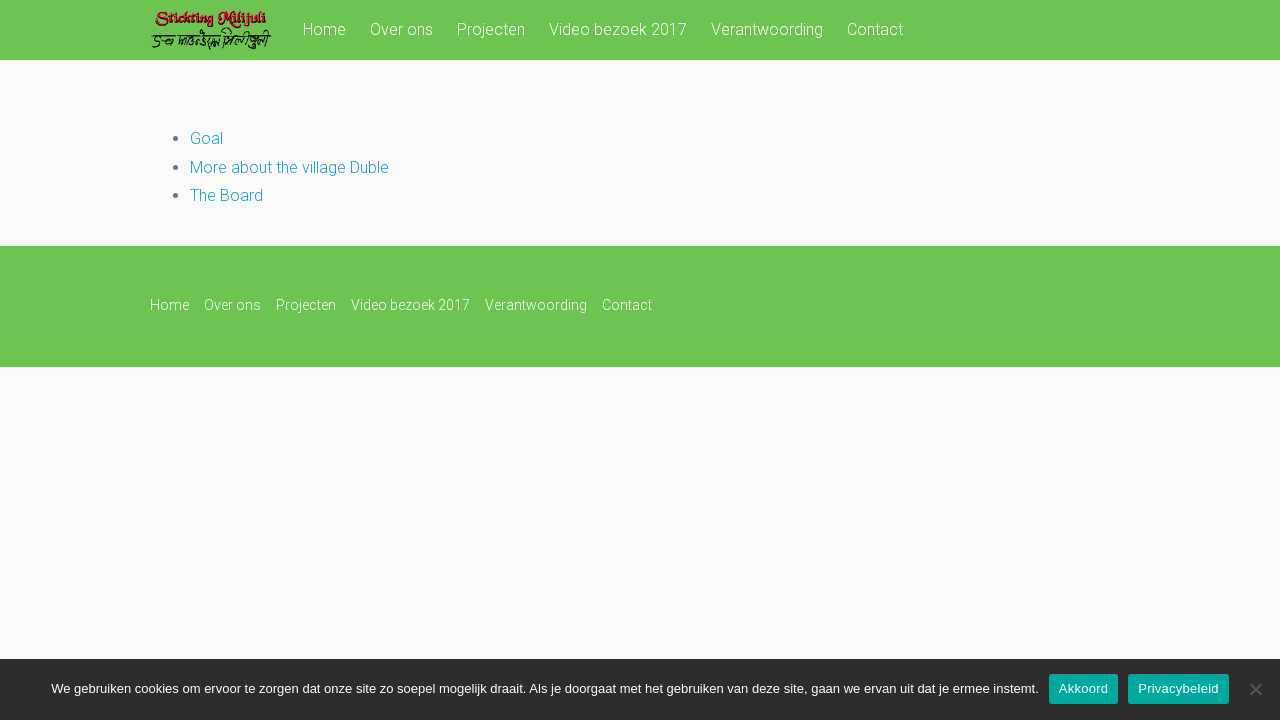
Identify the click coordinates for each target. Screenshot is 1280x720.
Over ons (401, 29)
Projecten (491, 29)
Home (324, 29)
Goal (206, 138)
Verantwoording (767, 29)
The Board (226, 195)
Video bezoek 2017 (618, 29)
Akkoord (1083, 688)
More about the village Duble (289, 167)
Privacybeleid (1178, 688)
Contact (875, 29)
